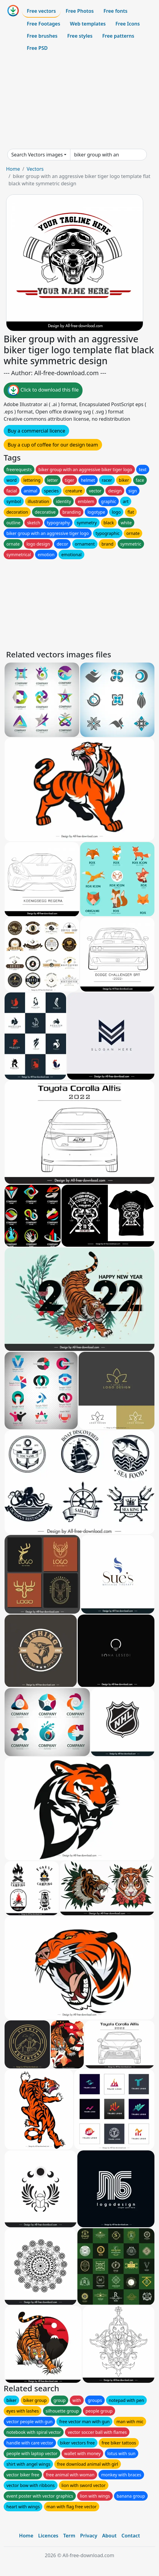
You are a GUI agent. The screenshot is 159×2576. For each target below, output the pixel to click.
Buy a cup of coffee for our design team (53, 444)
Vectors (35, 169)
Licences (48, 2535)
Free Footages (43, 23)
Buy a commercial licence (36, 430)
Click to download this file (43, 390)
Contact (131, 2535)
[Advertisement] (79, 101)
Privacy (88, 2535)
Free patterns (118, 36)
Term (69, 2535)
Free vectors (41, 11)
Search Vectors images (37, 154)
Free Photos (79, 11)
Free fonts (116, 11)
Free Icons (127, 23)
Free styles (80, 36)
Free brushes (42, 36)
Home (13, 169)
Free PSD (37, 48)
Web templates (88, 23)
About (109, 2535)
